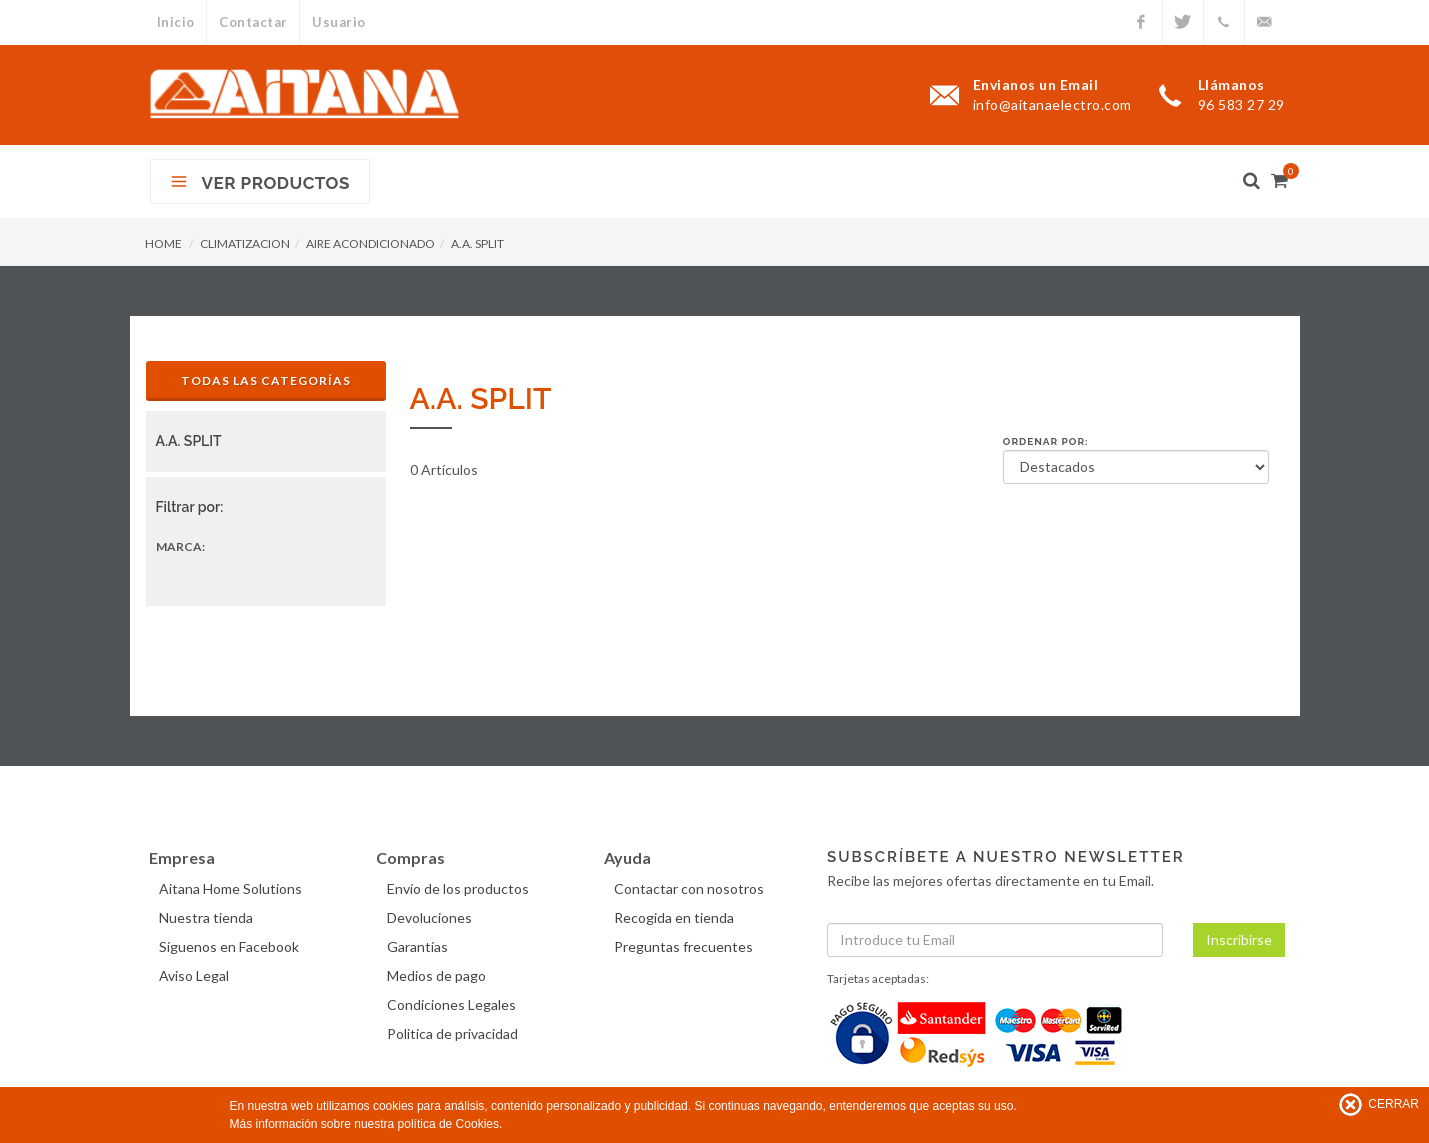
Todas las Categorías (266, 380)
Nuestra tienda (208, 917)
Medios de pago (437, 975)
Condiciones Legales (452, 1004)
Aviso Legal (196, 975)
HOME (163, 243)
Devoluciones (430, 917)
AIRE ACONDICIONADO (370, 243)
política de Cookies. (450, 1124)
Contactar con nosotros (691, 888)
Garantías (418, 946)
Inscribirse (1239, 939)
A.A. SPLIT (477, 243)
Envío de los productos (459, 888)
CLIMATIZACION (245, 243)
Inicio (176, 22)
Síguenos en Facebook (231, 946)
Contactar (254, 22)
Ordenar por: (1046, 441)
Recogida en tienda (676, 917)
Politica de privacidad (453, 1033)
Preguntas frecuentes (685, 946)
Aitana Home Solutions (232, 888)
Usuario (340, 22)
